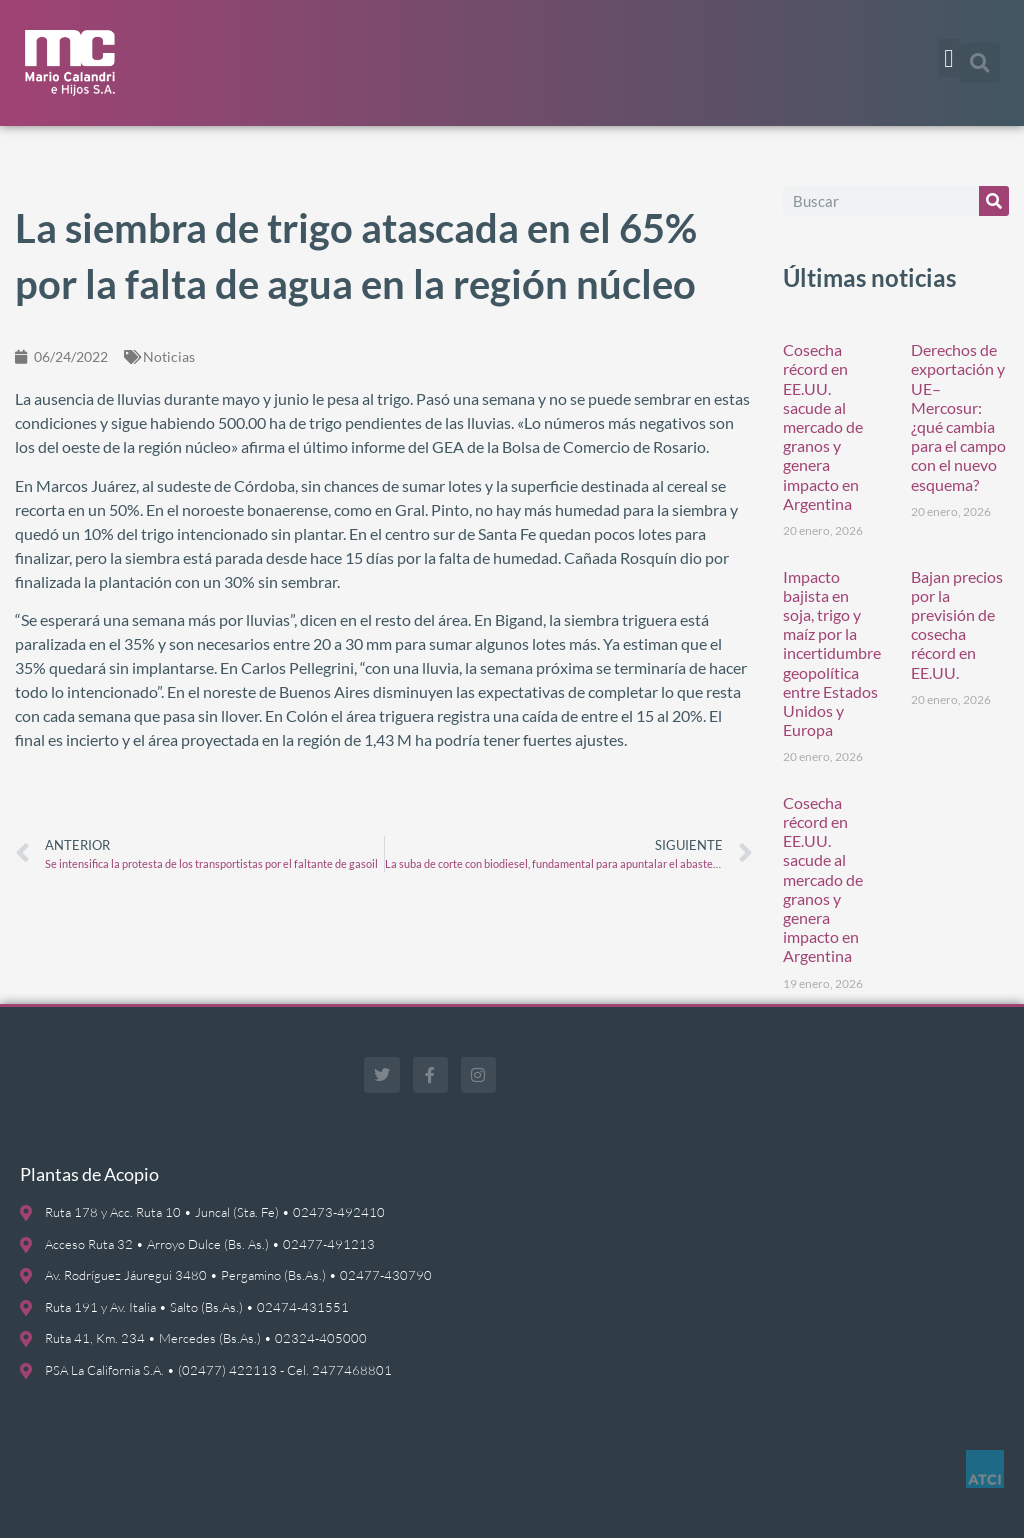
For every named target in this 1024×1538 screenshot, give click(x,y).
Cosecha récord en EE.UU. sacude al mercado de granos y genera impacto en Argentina (823, 426)
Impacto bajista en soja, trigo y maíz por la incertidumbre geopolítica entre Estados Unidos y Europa (832, 653)
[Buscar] (994, 201)
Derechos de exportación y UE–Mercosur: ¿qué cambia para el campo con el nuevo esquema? (958, 416)
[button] (949, 58)
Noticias (169, 356)
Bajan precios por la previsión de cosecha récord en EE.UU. (957, 624)
